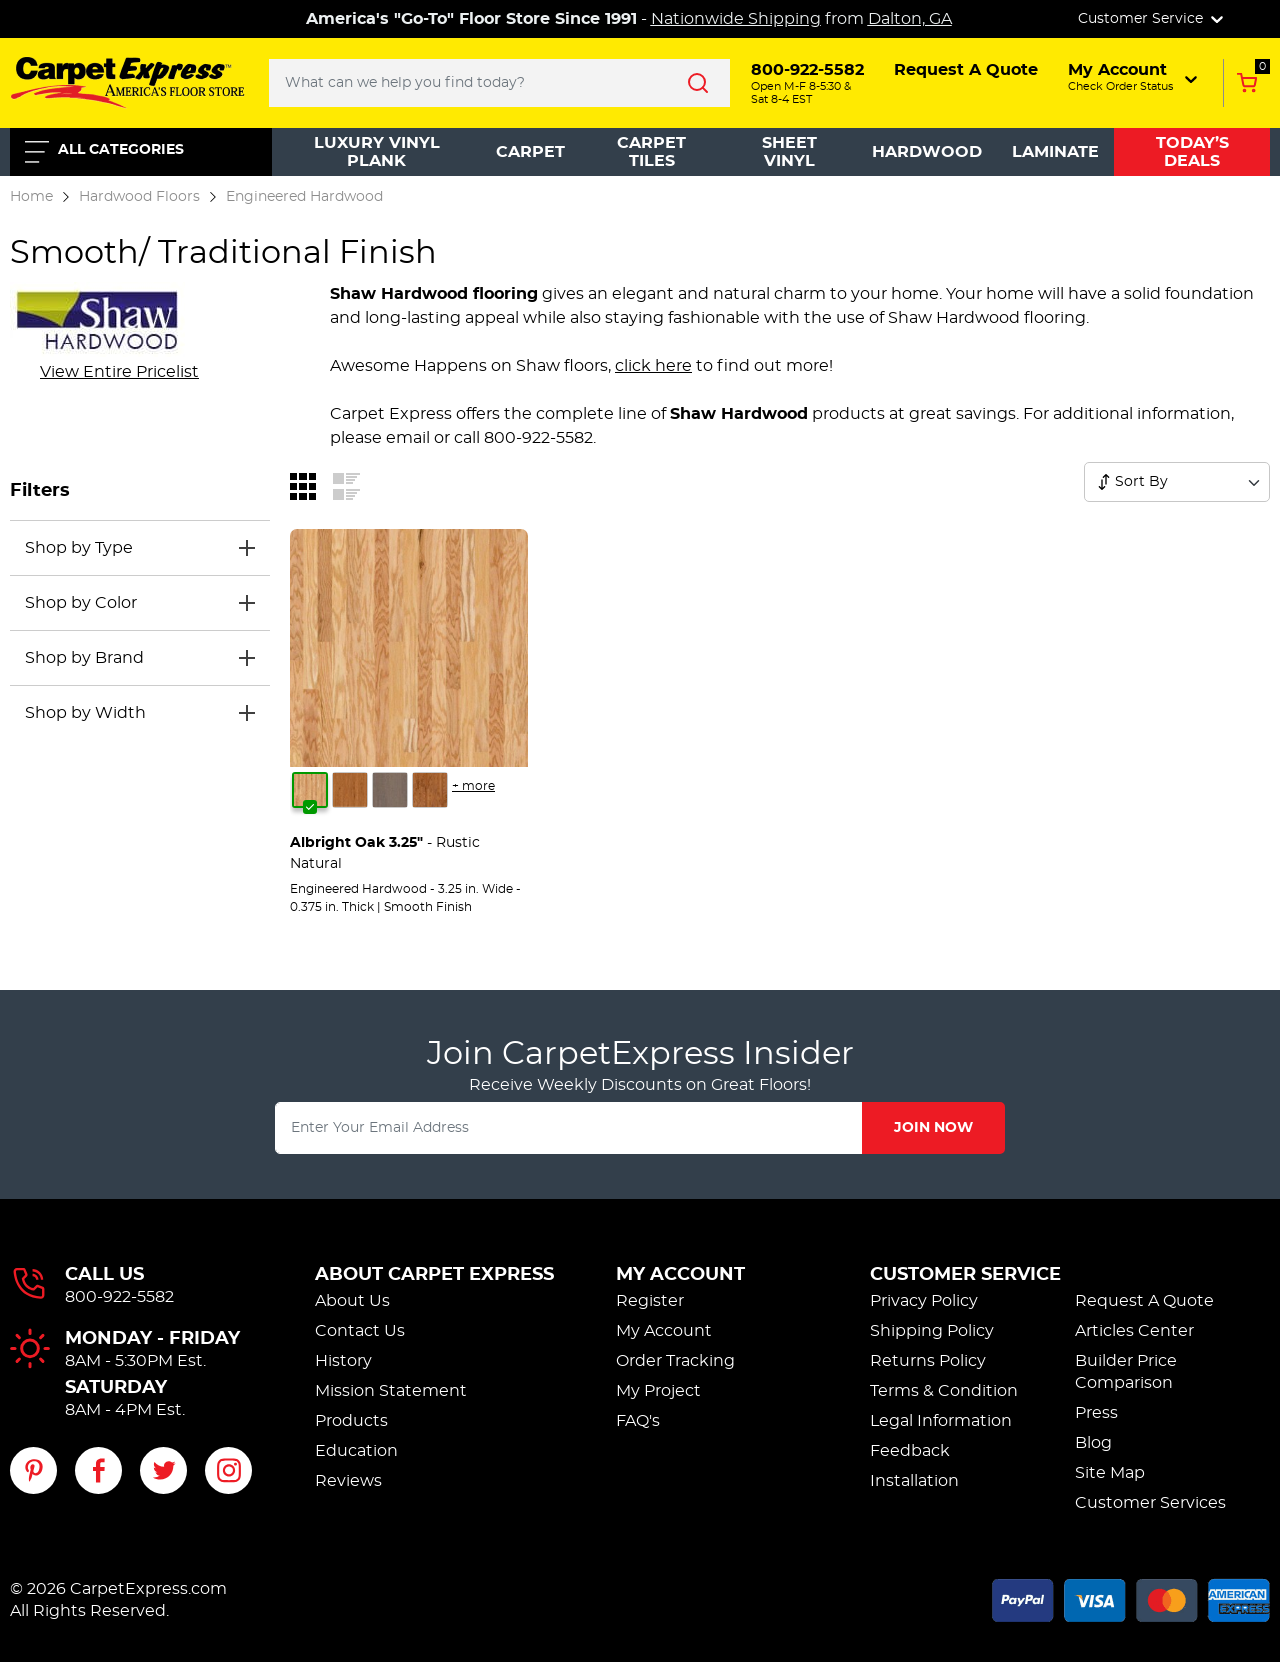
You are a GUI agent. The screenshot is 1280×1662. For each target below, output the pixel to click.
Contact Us (360, 1331)
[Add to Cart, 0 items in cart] (1246, 83)
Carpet (530, 152)
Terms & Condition (944, 1391)
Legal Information (941, 1421)
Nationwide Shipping (736, 19)
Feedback (910, 1451)
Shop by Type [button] (79, 548)
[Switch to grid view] (303, 485)
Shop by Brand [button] (84, 658)
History (343, 1361)
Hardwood (927, 152)
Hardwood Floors (139, 196)
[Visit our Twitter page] (163, 1470)
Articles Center (1134, 1331)
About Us (352, 1301)
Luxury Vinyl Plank (377, 152)
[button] (1134, 77)
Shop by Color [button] (81, 603)
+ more (473, 786)
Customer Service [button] (1152, 19)
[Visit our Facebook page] (98, 1470)
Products (351, 1421)
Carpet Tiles (651, 152)
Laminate (1055, 152)
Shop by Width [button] (85, 713)
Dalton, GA (910, 19)
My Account (680, 1275)
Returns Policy (928, 1361)
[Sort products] (1104, 482)
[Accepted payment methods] (1131, 1597)
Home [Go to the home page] (31, 196)
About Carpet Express (434, 1275)
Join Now (933, 1128)
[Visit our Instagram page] (228, 1470)
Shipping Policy (932, 1331)
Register (650, 1301)
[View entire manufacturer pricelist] (119, 372)
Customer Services (1150, 1503)
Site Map (1110, 1473)
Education (356, 1451)
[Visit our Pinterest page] (33, 1470)
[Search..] (499, 83)
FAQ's (638, 1421)
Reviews (348, 1481)
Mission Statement (391, 1391)
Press (1096, 1413)
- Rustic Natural (385, 853)
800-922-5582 (119, 1297)
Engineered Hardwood (304, 196)
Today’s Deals (1192, 152)
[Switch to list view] (346, 485)
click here (653, 366)
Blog (1093, 1443)
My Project (658, 1391)
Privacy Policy (924, 1301)
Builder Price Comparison (1126, 1372)
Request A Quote (1144, 1301)
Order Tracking (675, 1361)
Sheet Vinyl (789, 152)
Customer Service (965, 1275)
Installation (914, 1481)
